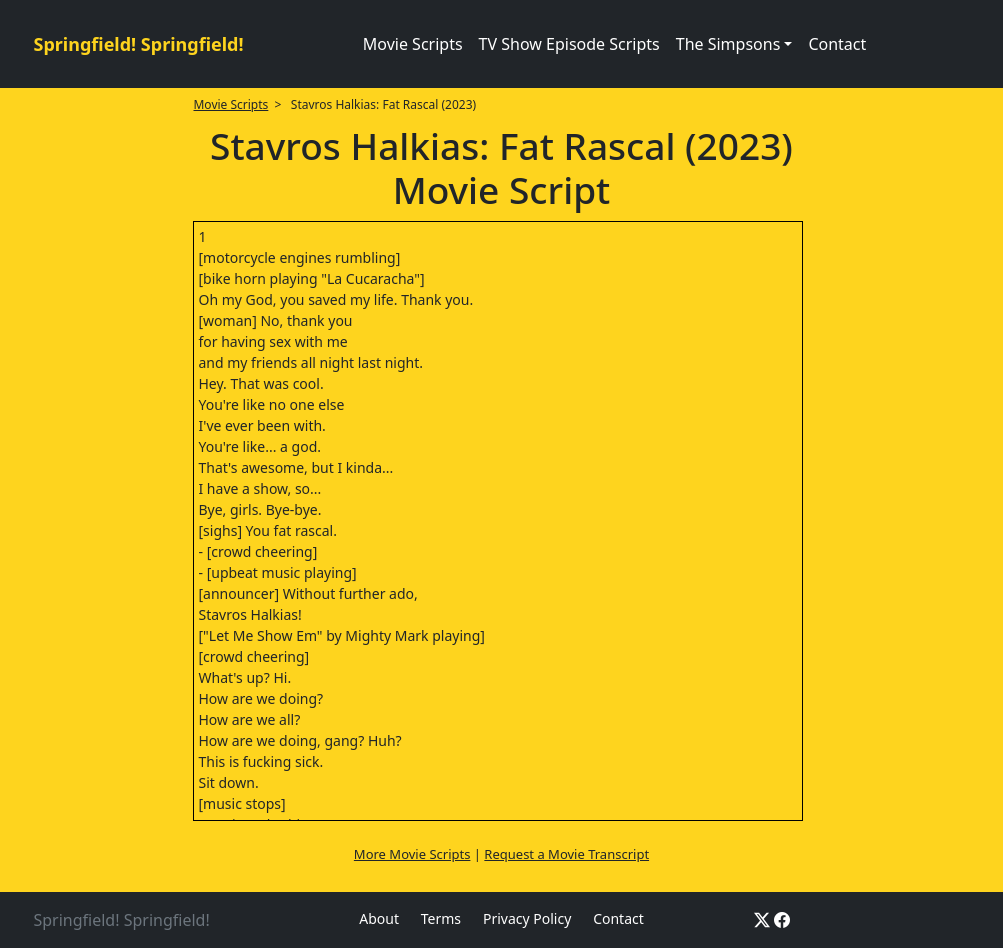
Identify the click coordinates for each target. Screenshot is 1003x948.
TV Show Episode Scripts (569, 44)
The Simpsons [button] (728, 44)
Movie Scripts (413, 44)
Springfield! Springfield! (139, 44)
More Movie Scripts (412, 854)
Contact (837, 44)
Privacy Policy (527, 918)
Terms (441, 918)
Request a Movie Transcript (566, 854)
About (379, 918)
